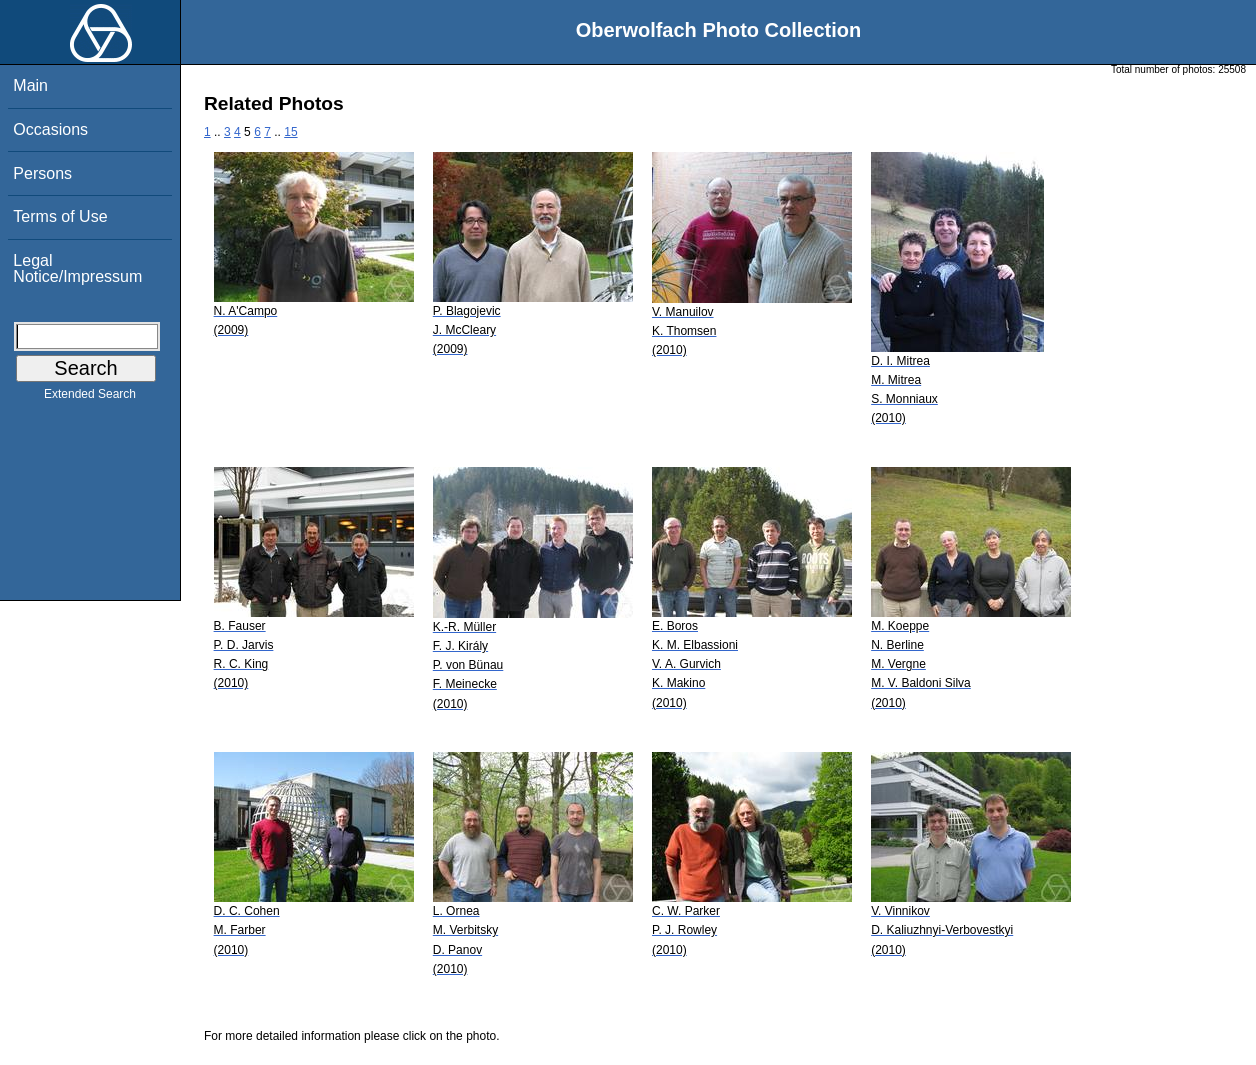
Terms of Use (60, 216)
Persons (42, 173)
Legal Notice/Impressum (77, 268)
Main (30, 85)
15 (290, 132)
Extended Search (90, 398)
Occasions (50, 129)
